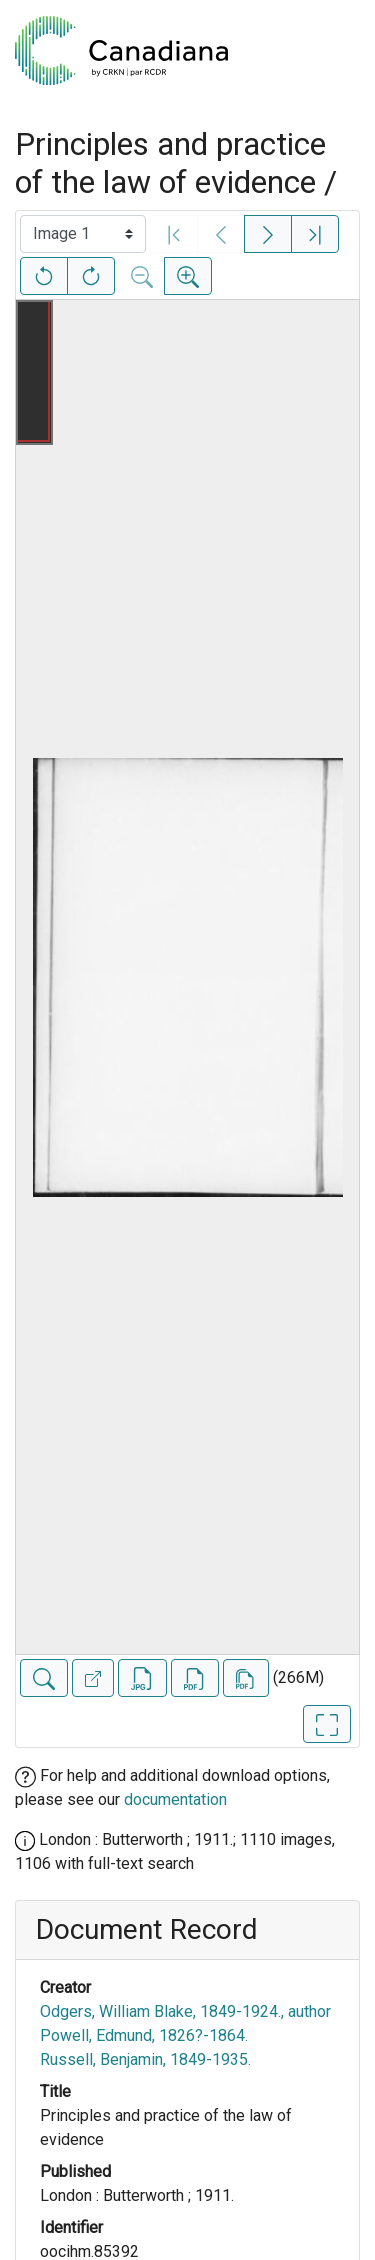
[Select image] (83, 234)
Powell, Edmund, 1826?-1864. (144, 2035)
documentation (175, 1799)
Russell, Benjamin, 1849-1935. (145, 2059)
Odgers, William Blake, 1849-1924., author (185, 2011)
